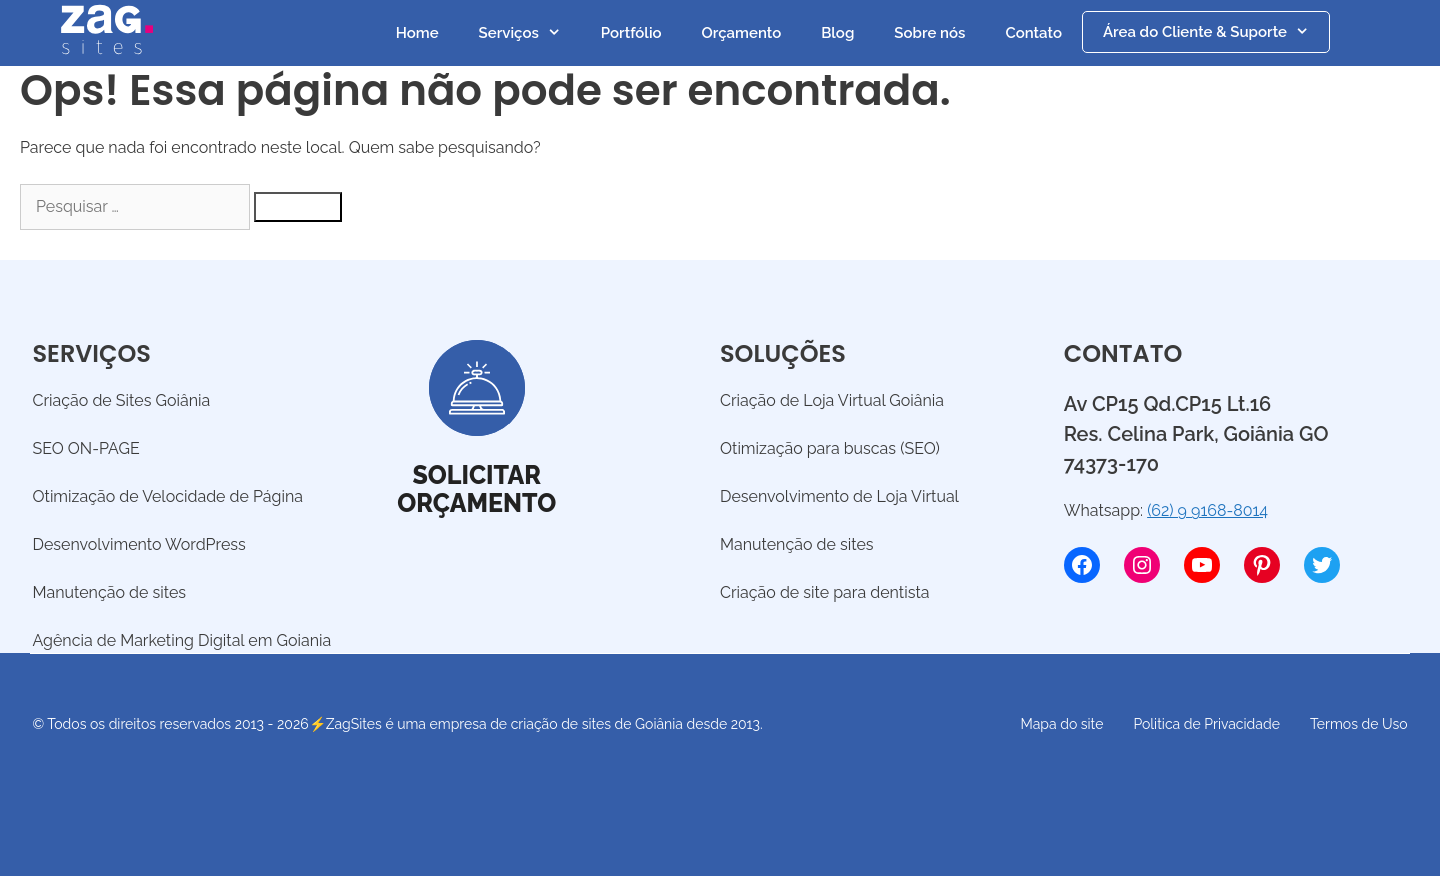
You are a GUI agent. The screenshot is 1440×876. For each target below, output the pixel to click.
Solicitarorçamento (476, 489)
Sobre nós (929, 33)
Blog (837, 33)
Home (417, 33)
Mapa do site (1062, 724)
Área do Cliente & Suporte (1216, 32)
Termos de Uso (1359, 724)
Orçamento (742, 33)
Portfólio (631, 33)
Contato (1033, 33)
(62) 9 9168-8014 (1207, 510)
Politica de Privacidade (1206, 724)
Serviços (530, 33)
